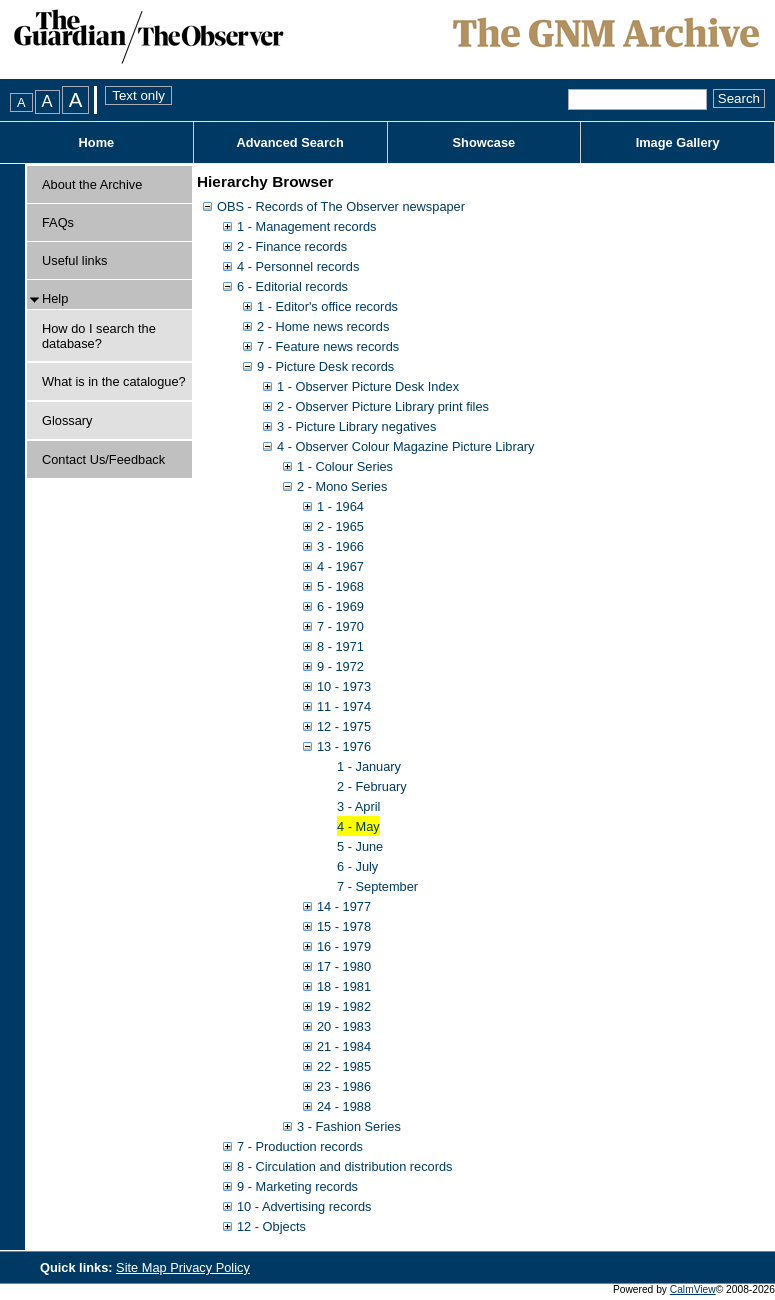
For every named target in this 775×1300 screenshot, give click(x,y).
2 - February (372, 786)
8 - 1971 (340, 646)
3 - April (358, 806)
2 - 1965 (340, 526)
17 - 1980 (344, 966)
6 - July (357, 866)
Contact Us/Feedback (103, 459)
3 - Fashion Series (349, 1126)
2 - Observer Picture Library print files (383, 406)
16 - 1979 (344, 946)
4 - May (358, 826)
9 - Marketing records (297, 1186)
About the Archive (92, 184)
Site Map (143, 1267)
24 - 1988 (344, 1106)
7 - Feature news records (328, 346)
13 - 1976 (344, 746)
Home (97, 142)
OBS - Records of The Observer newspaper (341, 206)
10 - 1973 (344, 686)
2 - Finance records (292, 246)
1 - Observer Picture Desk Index (368, 386)
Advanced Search (289, 142)
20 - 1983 (344, 1026)
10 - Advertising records (304, 1206)
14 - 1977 (344, 906)
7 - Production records (300, 1146)
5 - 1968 (340, 586)
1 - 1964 (340, 506)
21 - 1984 (344, 1046)
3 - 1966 (340, 546)
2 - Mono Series (342, 486)
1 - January (369, 766)
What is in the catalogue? (114, 381)
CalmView (693, 1289)
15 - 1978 (344, 926)
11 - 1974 (344, 706)
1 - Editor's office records (327, 306)
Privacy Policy (210, 1267)
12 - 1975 (344, 726)
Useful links (74, 260)
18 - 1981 (344, 986)
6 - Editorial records (292, 286)
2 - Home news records (323, 326)
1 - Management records (306, 226)
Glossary (67, 420)
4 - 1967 (340, 566)
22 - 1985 (344, 1066)
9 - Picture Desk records (325, 366)
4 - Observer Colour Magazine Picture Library (405, 446)
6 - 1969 (340, 606)
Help (55, 298)
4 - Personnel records (298, 266)
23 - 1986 (344, 1086)
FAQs (58, 222)
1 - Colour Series (345, 466)
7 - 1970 (340, 626)
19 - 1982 (344, 1006)
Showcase (484, 142)
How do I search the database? (99, 336)
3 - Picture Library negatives (356, 426)
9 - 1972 (340, 666)
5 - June (360, 846)
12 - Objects (271, 1226)
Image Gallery (678, 142)
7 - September (377, 886)
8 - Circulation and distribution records (345, 1166)
